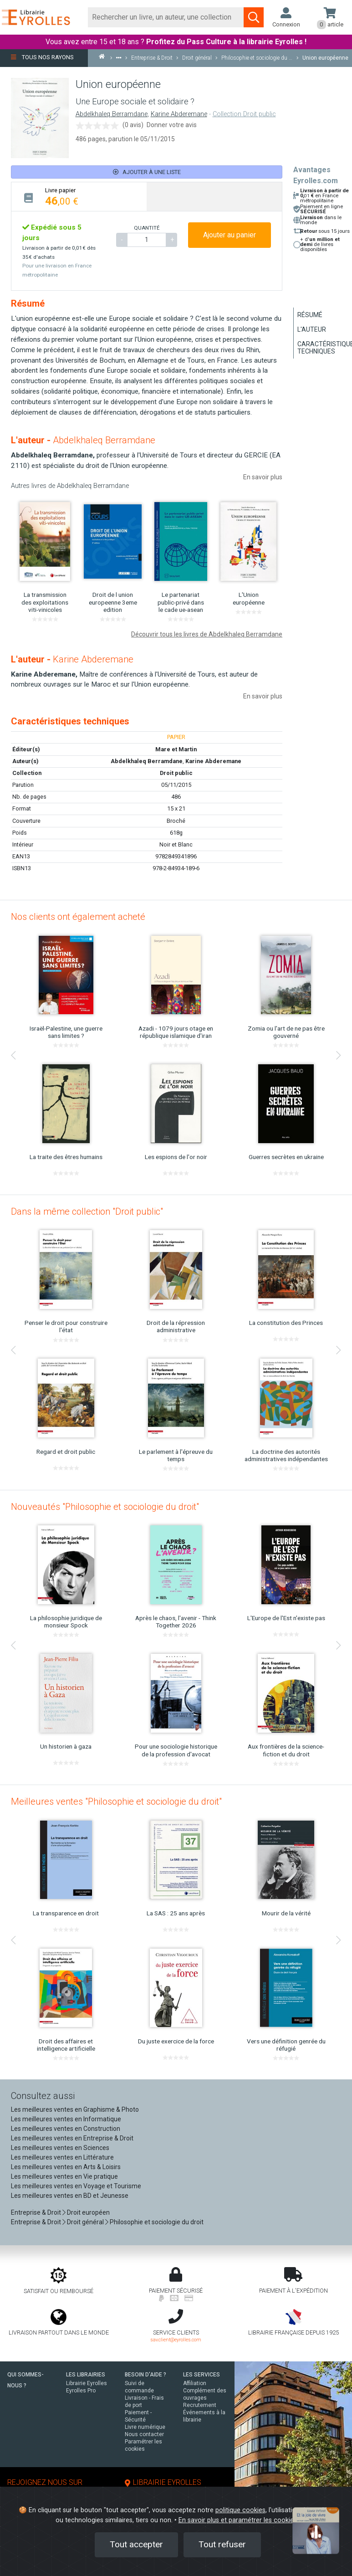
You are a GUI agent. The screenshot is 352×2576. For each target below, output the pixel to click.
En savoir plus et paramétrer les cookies (238, 2520)
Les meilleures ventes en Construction (65, 2128)
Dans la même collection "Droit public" (87, 1211)
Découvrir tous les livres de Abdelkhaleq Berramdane (206, 634)
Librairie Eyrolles (86, 2383)
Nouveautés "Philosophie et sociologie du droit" (105, 1506)
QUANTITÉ (146, 228)
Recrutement (199, 2405)
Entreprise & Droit (36, 2212)
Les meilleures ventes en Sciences (60, 2147)
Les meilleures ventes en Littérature (62, 2157)
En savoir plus (262, 477)
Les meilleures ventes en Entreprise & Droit (72, 2138)
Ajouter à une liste (147, 172)
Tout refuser (222, 2544)
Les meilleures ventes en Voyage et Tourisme (76, 2186)
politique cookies (240, 2510)
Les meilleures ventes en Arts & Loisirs (66, 2167)
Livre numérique (145, 2427)
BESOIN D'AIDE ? (145, 2374)
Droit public (176, 773)
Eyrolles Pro (81, 2390)
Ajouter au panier (229, 235)
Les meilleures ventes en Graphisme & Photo (75, 2109)
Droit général (85, 2222)
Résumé (309, 314)
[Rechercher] (166, 17)
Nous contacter (144, 2434)
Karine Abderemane (179, 114)
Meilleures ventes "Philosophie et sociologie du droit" (116, 1801)
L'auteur (311, 329)
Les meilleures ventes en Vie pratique (64, 2176)
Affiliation (194, 2383)
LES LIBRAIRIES (85, 2374)
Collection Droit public (244, 114)
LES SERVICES (201, 2374)
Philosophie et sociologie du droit (157, 2222)
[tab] (79, 196)
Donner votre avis (172, 124)
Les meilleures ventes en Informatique (66, 2119)
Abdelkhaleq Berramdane (112, 114)
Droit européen (88, 2212)
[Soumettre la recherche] (254, 17)
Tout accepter (136, 2544)
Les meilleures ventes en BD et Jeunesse (69, 2195)
